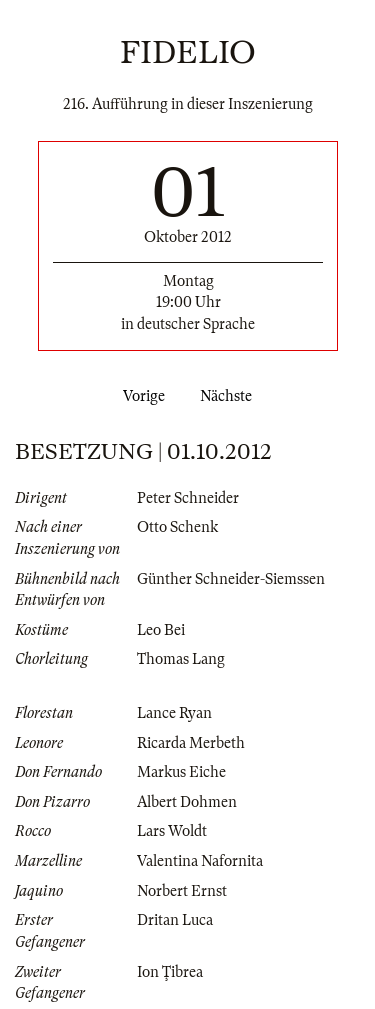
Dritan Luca (175, 920)
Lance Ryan (174, 713)
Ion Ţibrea (170, 972)
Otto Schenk (177, 527)
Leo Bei (161, 630)
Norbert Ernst (182, 891)
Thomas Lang (181, 659)
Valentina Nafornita (200, 861)
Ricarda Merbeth (191, 743)
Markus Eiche (181, 772)
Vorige (140, 396)
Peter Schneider (188, 498)
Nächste (230, 396)
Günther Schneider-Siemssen (231, 579)
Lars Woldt (172, 831)
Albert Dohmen (187, 802)
